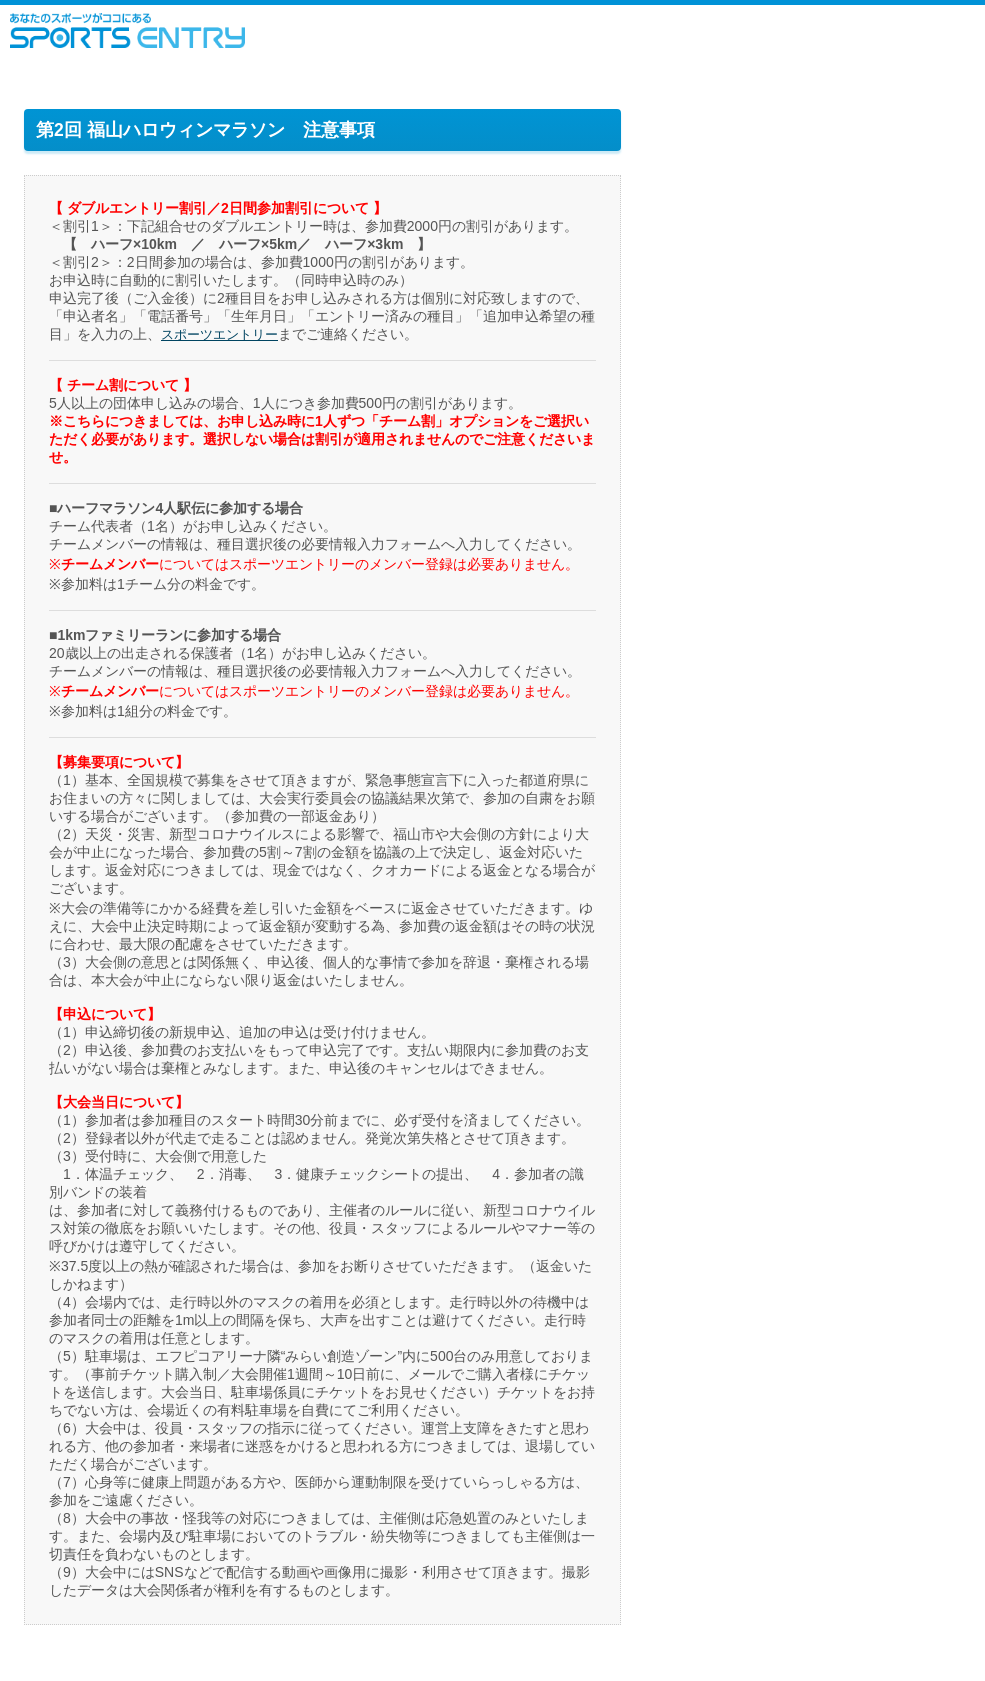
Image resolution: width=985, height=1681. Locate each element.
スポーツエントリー (127, 30)
